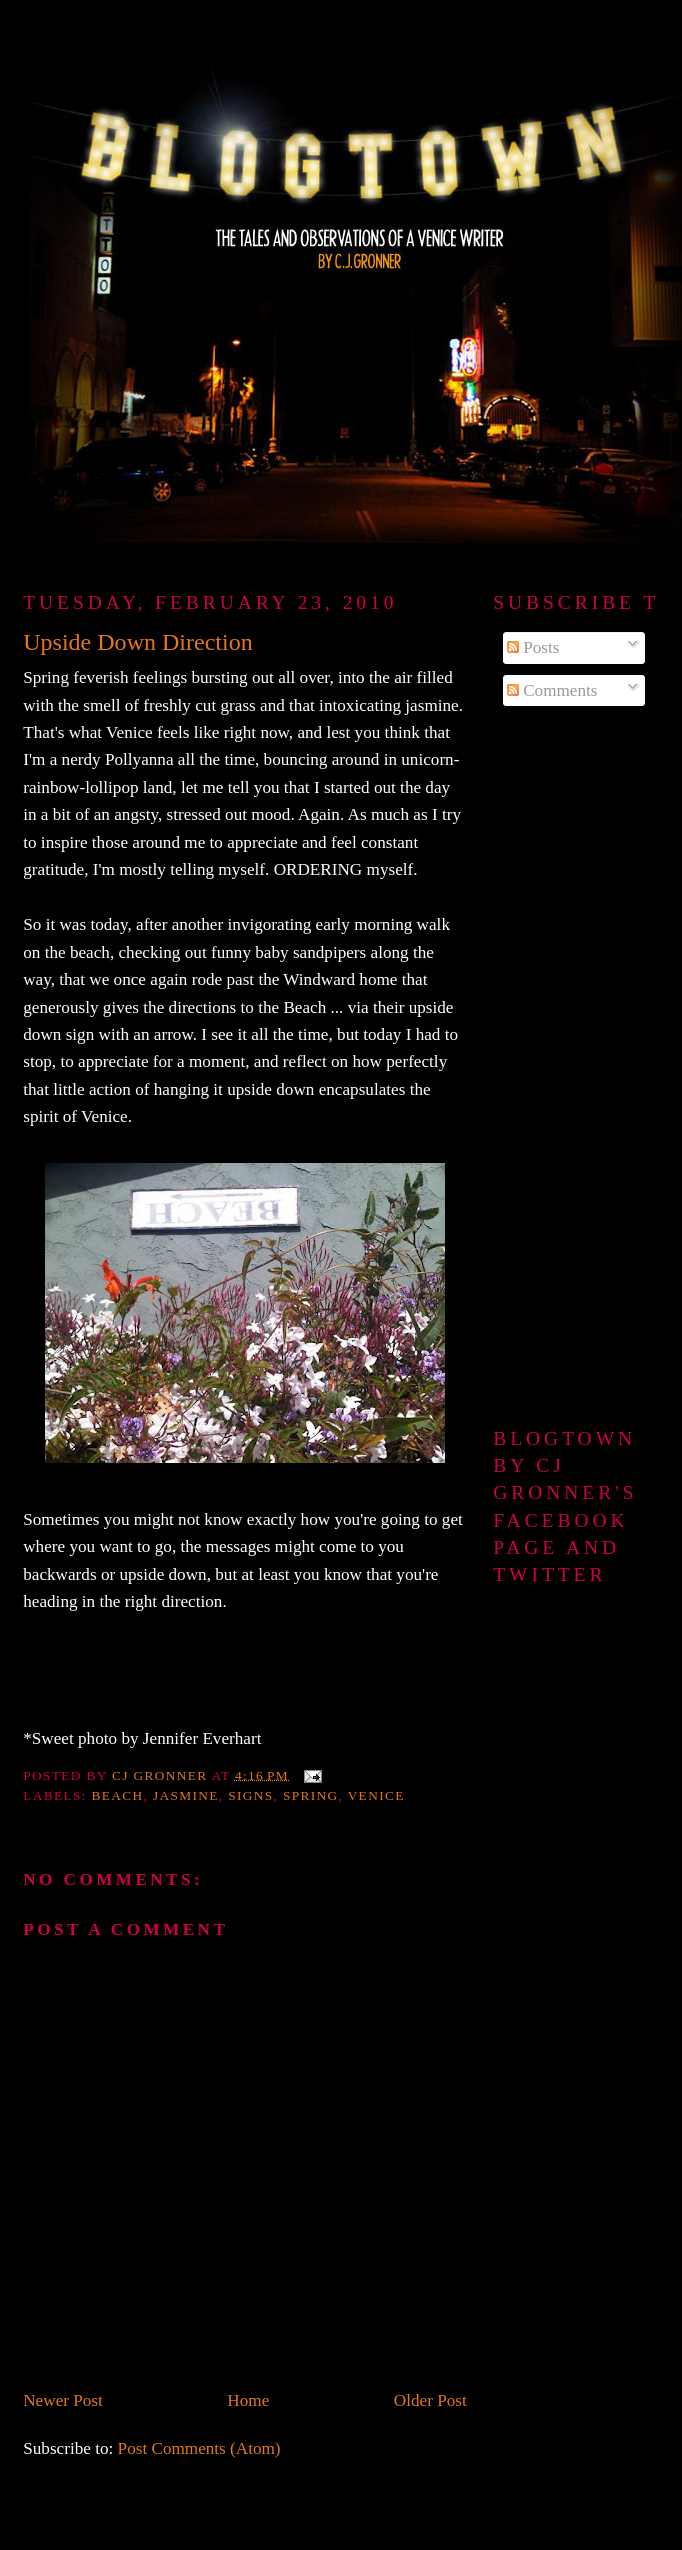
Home (248, 2400)
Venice (376, 1795)
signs (250, 1795)
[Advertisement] (572, 1068)
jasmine (186, 1795)
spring (311, 1795)
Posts (533, 647)
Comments (552, 690)
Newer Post (63, 2400)
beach (118, 1795)
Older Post (430, 2400)
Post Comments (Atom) (199, 2448)
